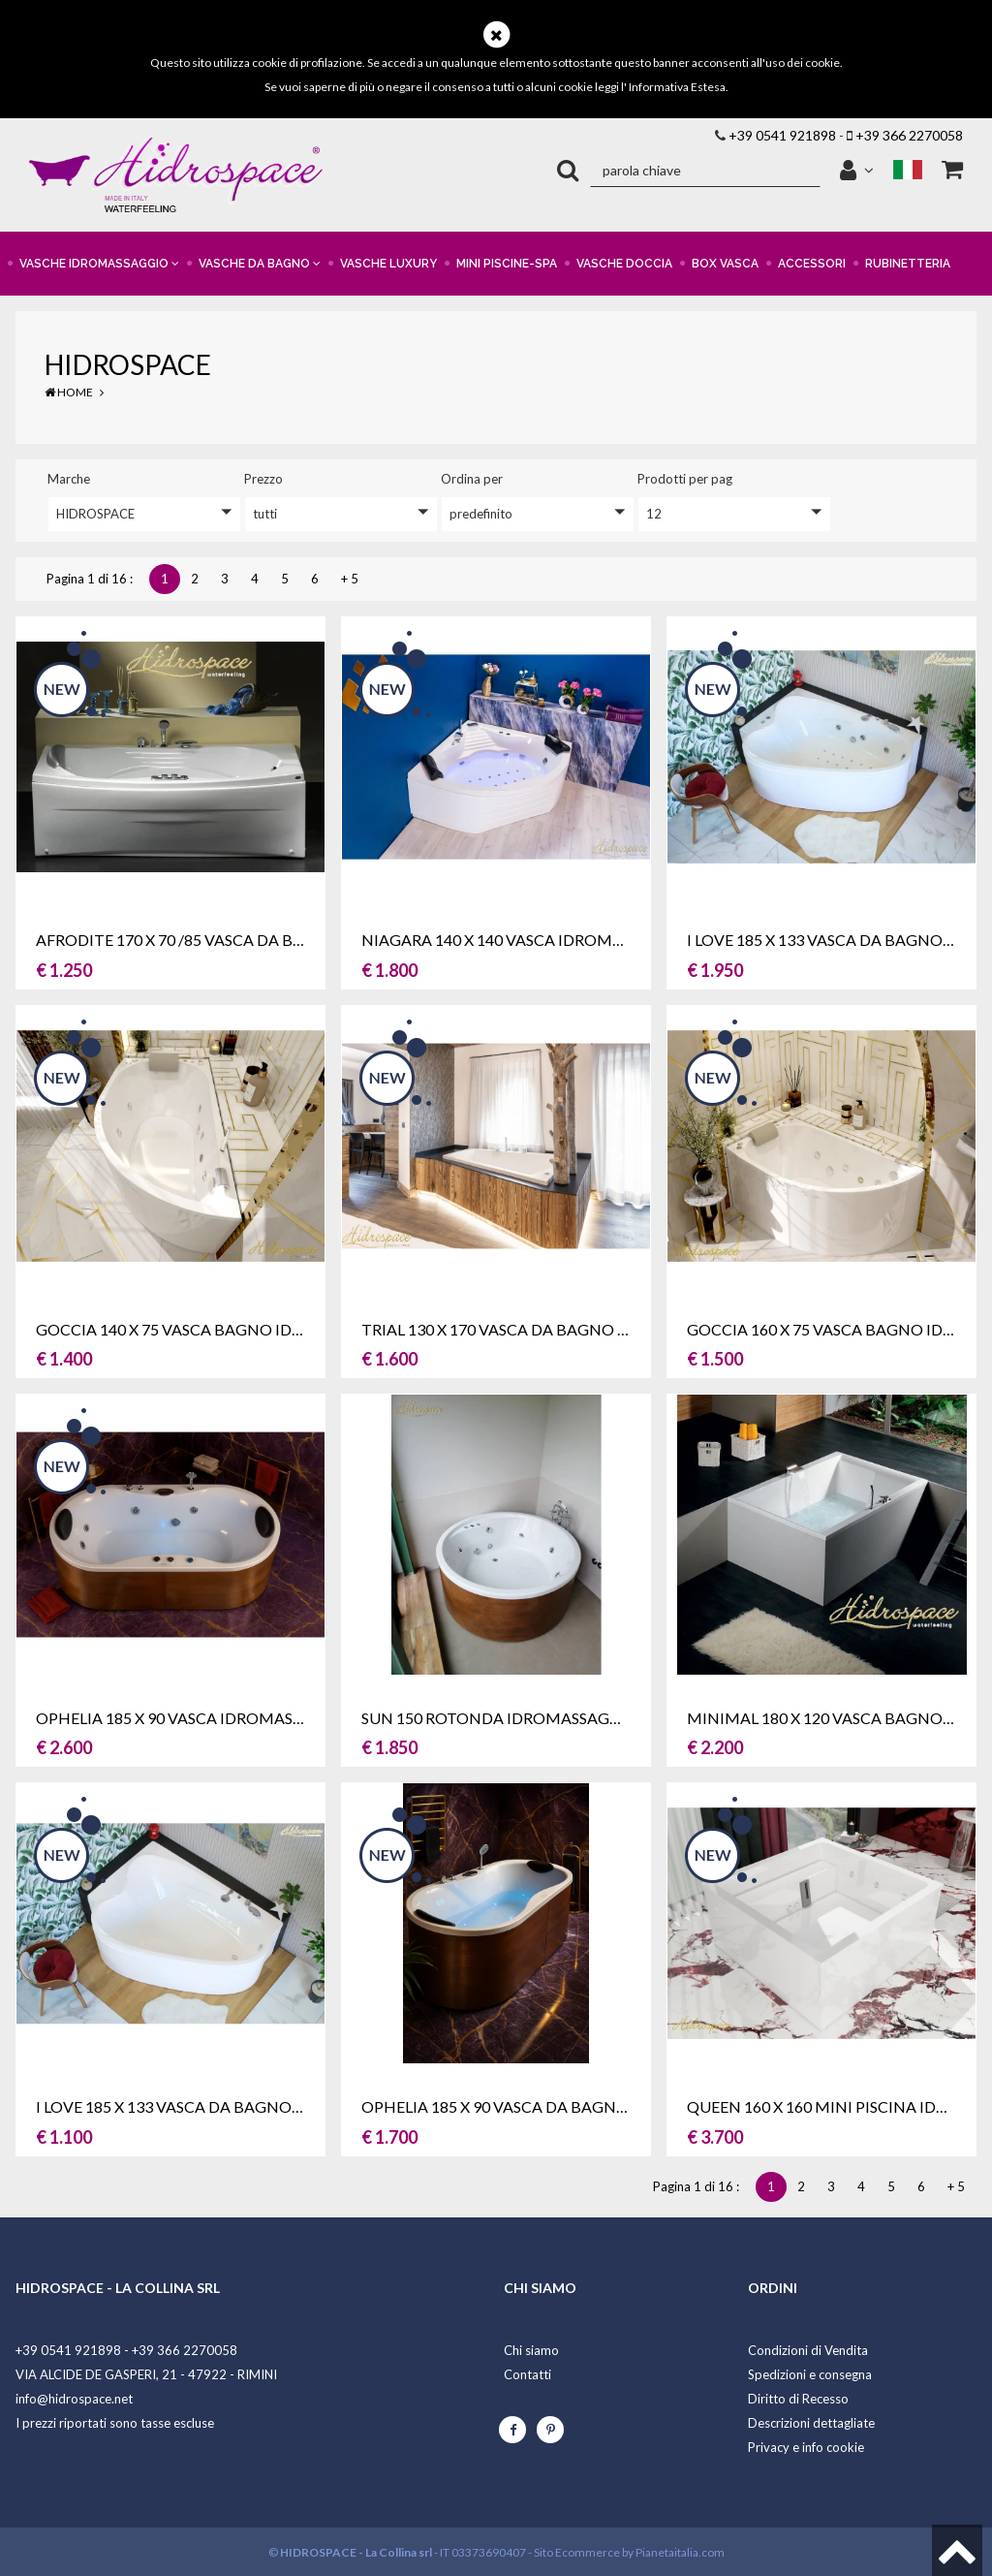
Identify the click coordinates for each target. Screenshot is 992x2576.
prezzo (263, 479)
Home (69, 392)
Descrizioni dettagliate (811, 2423)
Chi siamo (531, 2350)
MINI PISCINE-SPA (506, 263)
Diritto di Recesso (798, 2398)
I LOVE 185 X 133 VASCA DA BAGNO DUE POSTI (205, 2106)
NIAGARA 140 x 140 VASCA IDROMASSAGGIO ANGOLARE (569, 939)
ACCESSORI (812, 263)
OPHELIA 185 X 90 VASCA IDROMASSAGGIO (194, 1718)
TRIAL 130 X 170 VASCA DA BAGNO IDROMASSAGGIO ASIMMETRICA (611, 1329)
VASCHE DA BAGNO (260, 263)
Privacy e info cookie (806, 2447)
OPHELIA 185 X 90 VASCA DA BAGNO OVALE (521, 2106)
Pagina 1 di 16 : (92, 578)
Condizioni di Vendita (808, 2350)
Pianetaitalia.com (680, 2552)
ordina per (472, 479)
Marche (68, 479)
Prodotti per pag (684, 479)
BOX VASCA (725, 263)
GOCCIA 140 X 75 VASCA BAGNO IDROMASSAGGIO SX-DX (245, 1329)
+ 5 (349, 578)
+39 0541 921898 (782, 135)
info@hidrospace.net (74, 2398)
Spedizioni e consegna (810, 2374)
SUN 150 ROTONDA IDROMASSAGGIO (499, 1718)
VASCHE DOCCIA (624, 263)
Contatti (527, 2374)
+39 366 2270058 (909, 135)
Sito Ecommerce (577, 2552)
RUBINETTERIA (907, 263)
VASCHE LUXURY (388, 263)
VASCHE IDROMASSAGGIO (99, 263)
